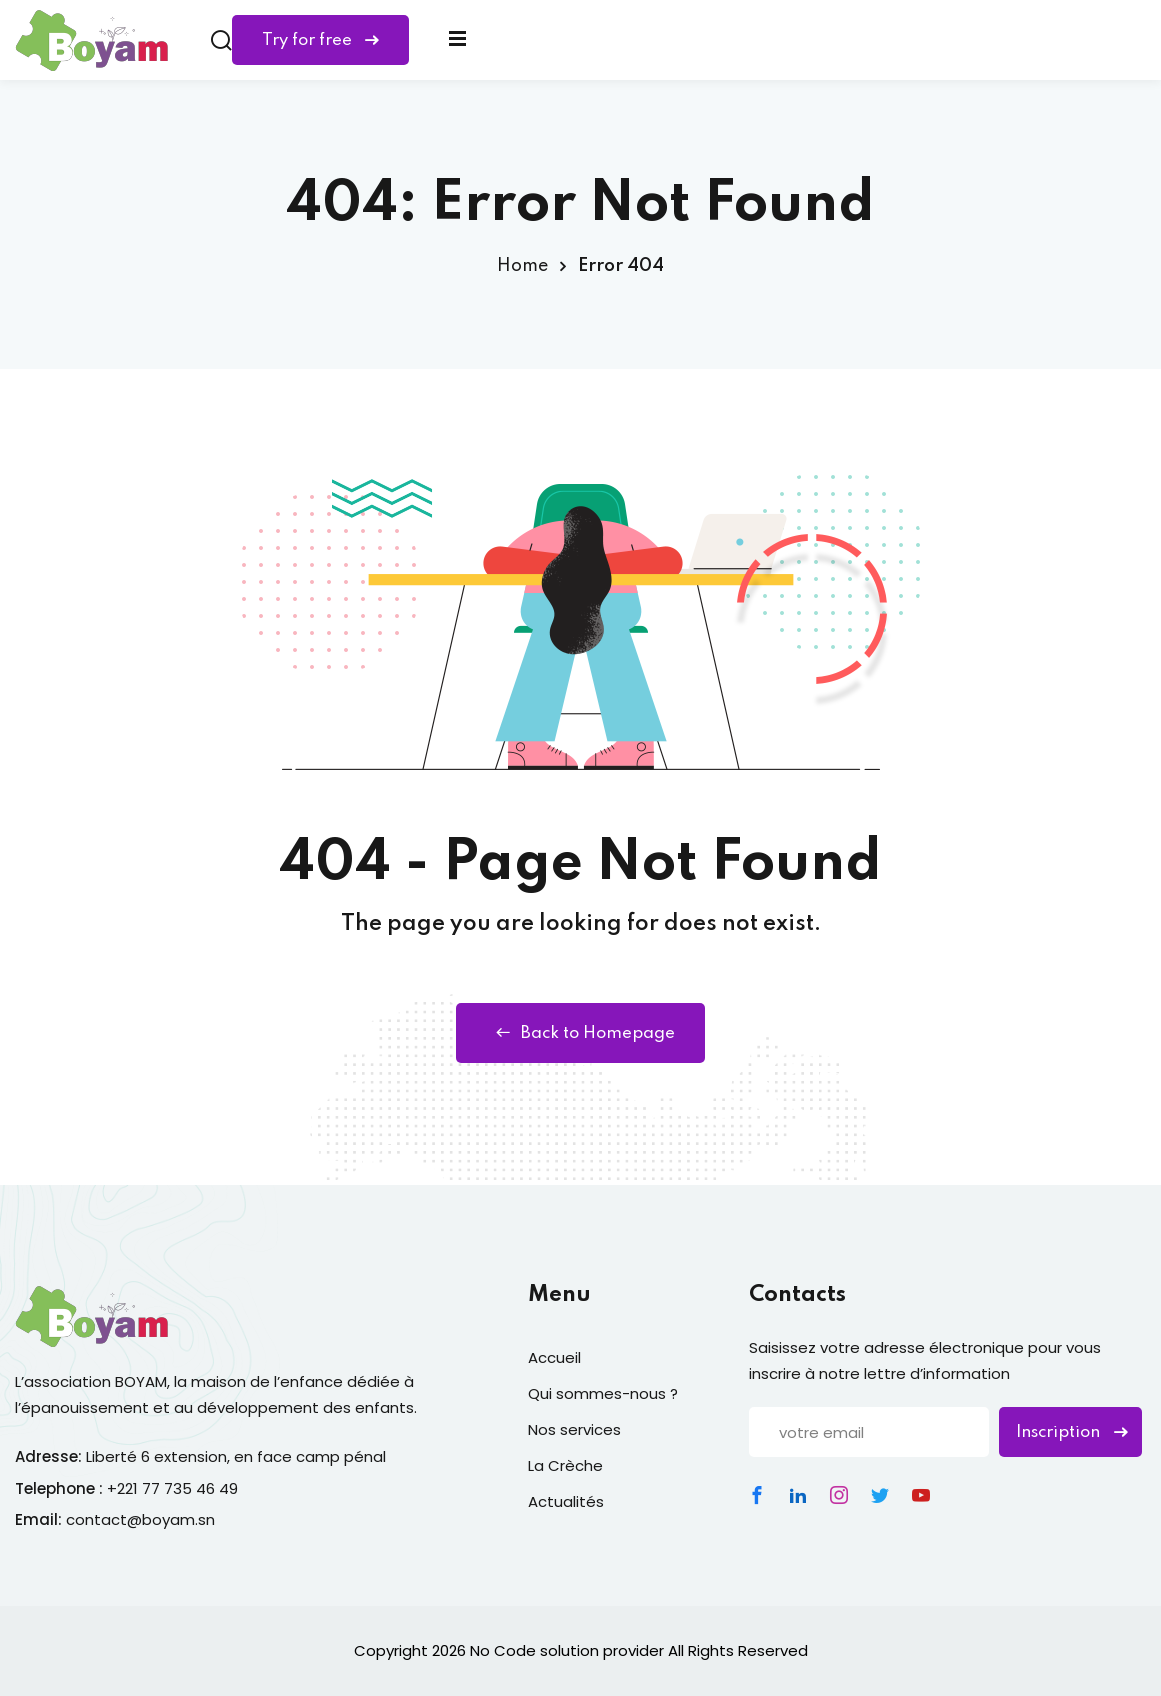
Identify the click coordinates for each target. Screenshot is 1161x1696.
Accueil (554, 1357)
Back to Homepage (580, 1033)
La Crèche (565, 1465)
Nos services (574, 1429)
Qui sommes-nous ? (603, 1393)
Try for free (320, 40)
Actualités (566, 1501)
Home (522, 266)
